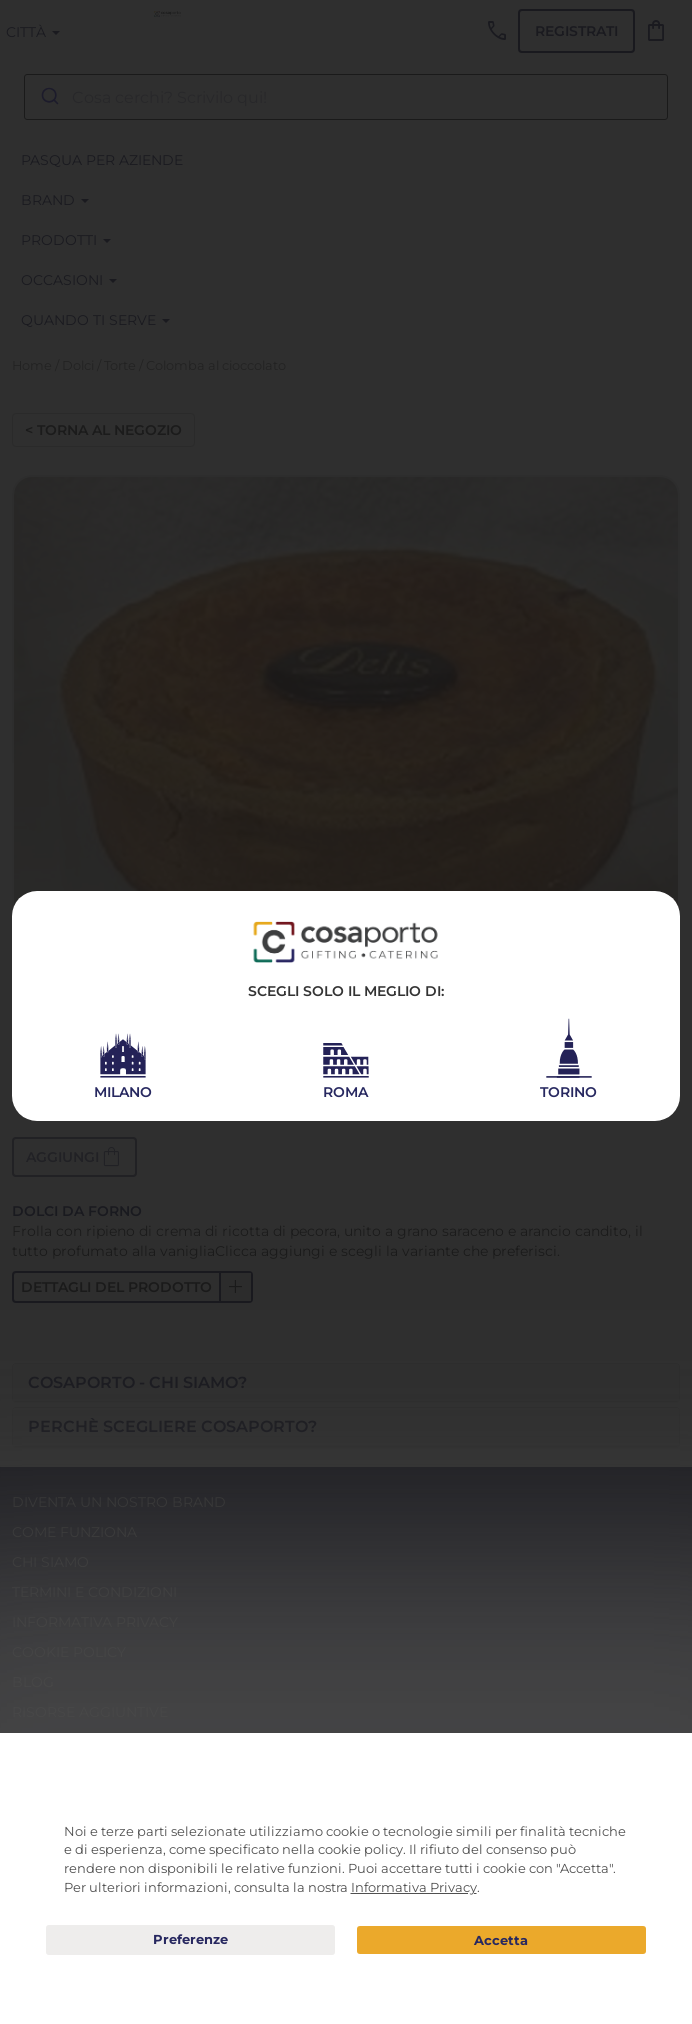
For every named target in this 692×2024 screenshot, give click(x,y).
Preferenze (190, 1940)
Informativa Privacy (414, 1887)
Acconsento (501, 1940)
